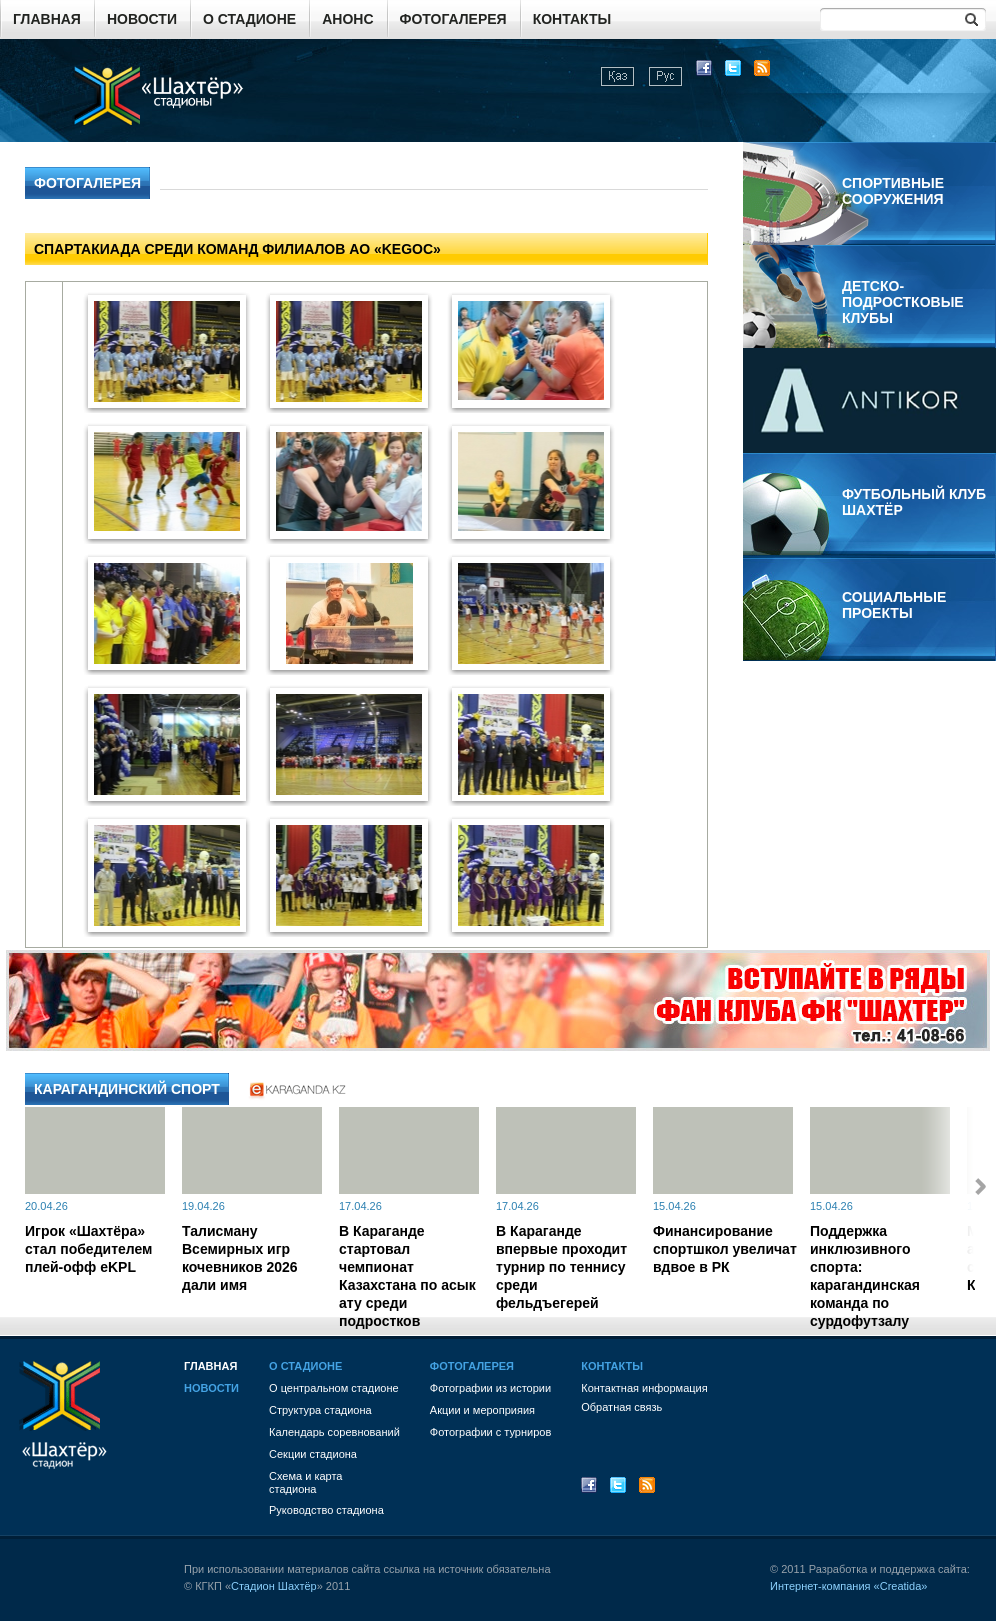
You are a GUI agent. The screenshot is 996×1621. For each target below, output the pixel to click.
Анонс (347, 19)
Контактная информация (644, 1388)
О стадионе (249, 19)
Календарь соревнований (334, 1432)
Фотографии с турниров (490, 1432)
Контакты (572, 19)
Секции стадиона (313, 1454)
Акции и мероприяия (482, 1410)
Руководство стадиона (326, 1510)
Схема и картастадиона (305, 1482)
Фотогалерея (453, 19)
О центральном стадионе (334, 1388)
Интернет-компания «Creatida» (848, 1586)
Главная (47, 19)
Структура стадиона (320, 1410)
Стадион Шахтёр (274, 1586)
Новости (142, 19)
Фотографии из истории (490, 1388)
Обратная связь (621, 1407)
